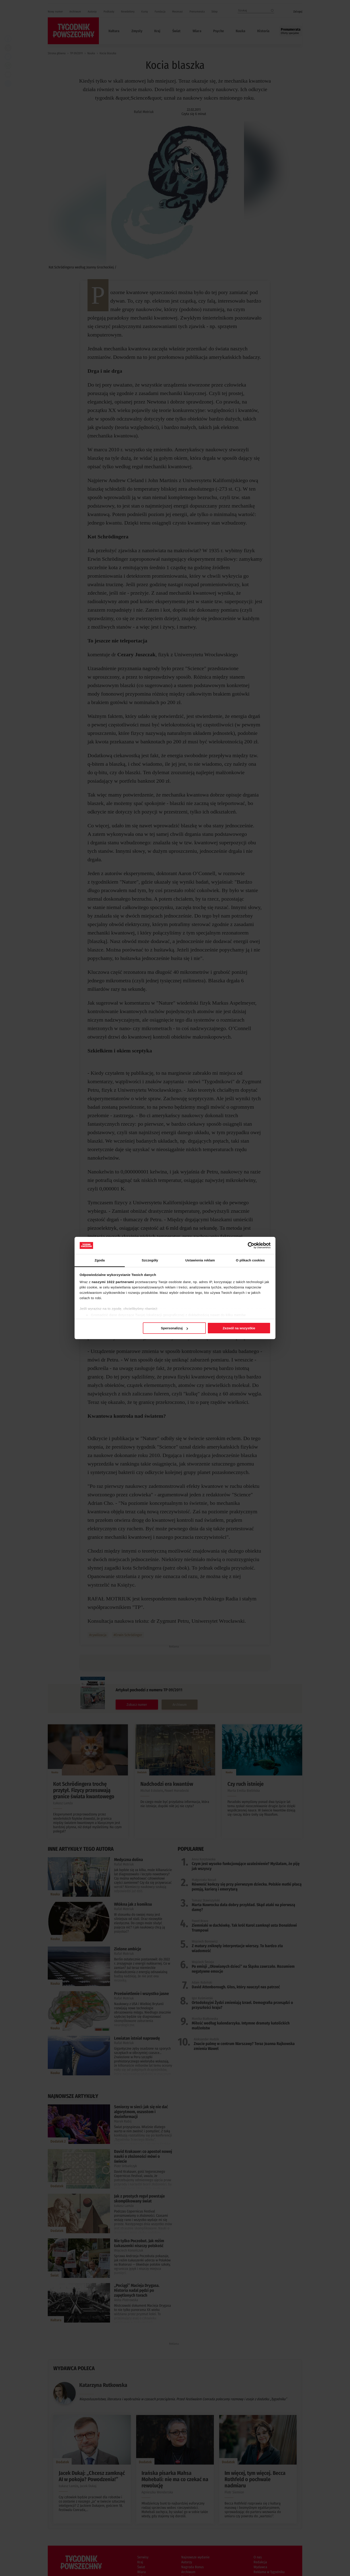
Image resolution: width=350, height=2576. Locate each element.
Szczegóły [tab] (150, 1260)
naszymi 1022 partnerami (113, 1282)
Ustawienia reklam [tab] (200, 1260)
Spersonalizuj (174, 1328)
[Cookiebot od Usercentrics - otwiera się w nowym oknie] (251, 1245)
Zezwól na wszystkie (239, 1328)
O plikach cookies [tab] (250, 1260)
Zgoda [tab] (100, 1260)
